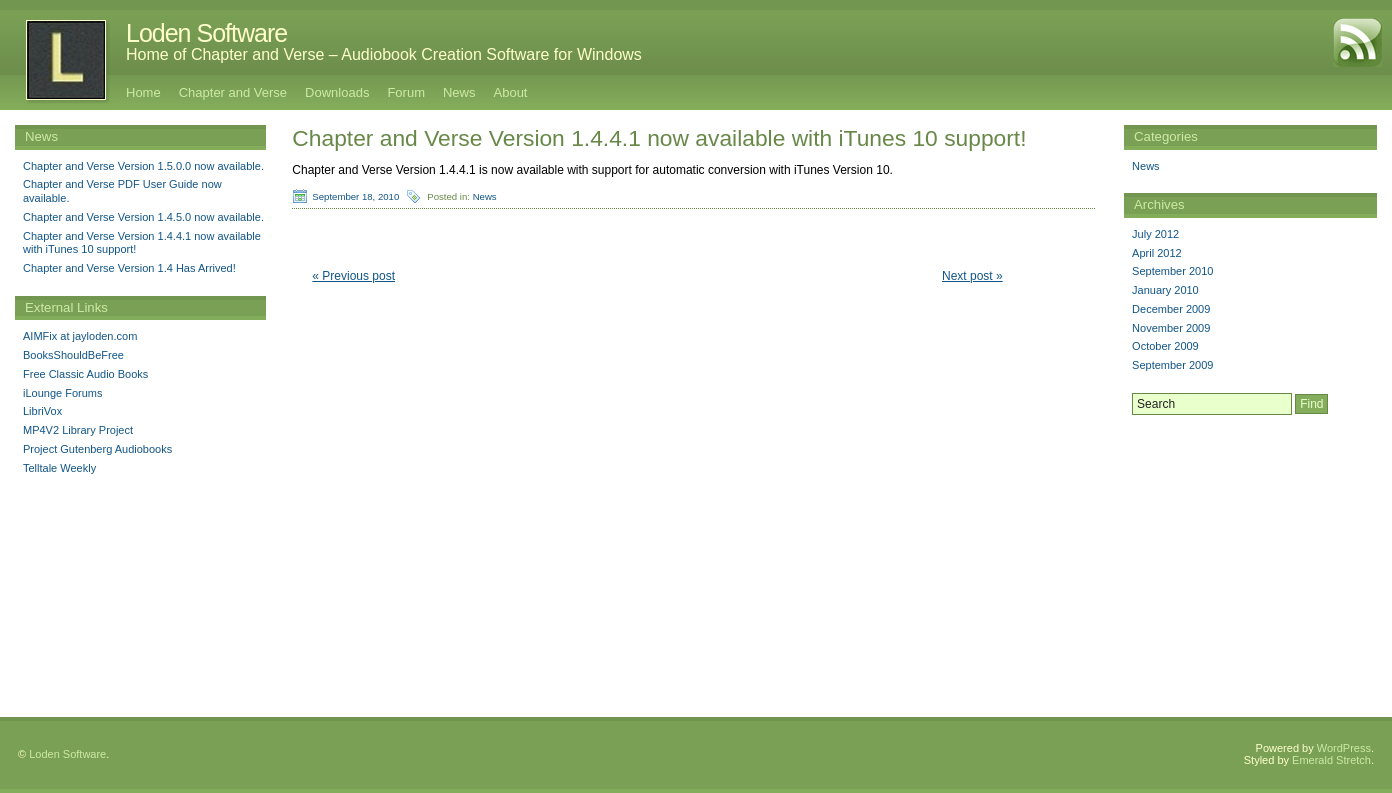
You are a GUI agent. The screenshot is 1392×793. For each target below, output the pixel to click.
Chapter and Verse (233, 92)
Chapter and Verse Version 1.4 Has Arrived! (129, 268)
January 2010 (1165, 290)
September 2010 (1172, 271)
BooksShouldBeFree (73, 355)
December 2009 (1171, 309)
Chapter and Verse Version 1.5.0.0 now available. (143, 166)
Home (143, 92)
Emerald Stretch (1331, 760)
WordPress (1344, 748)
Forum (406, 92)
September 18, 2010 (355, 196)
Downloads (337, 92)
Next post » (972, 276)
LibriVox (42, 411)
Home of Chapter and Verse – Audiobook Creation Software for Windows (384, 54)
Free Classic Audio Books (85, 374)
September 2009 (1172, 365)
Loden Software (206, 33)
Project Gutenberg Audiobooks (97, 449)
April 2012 (1157, 253)
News (459, 92)
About (511, 92)
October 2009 (1165, 346)
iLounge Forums (63, 393)
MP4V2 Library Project (78, 430)
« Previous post (353, 276)
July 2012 (1155, 234)
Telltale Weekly (59, 468)
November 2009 (1171, 328)
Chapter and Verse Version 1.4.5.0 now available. (143, 217)
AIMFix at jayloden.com (80, 336)
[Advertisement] (1251, 547)
